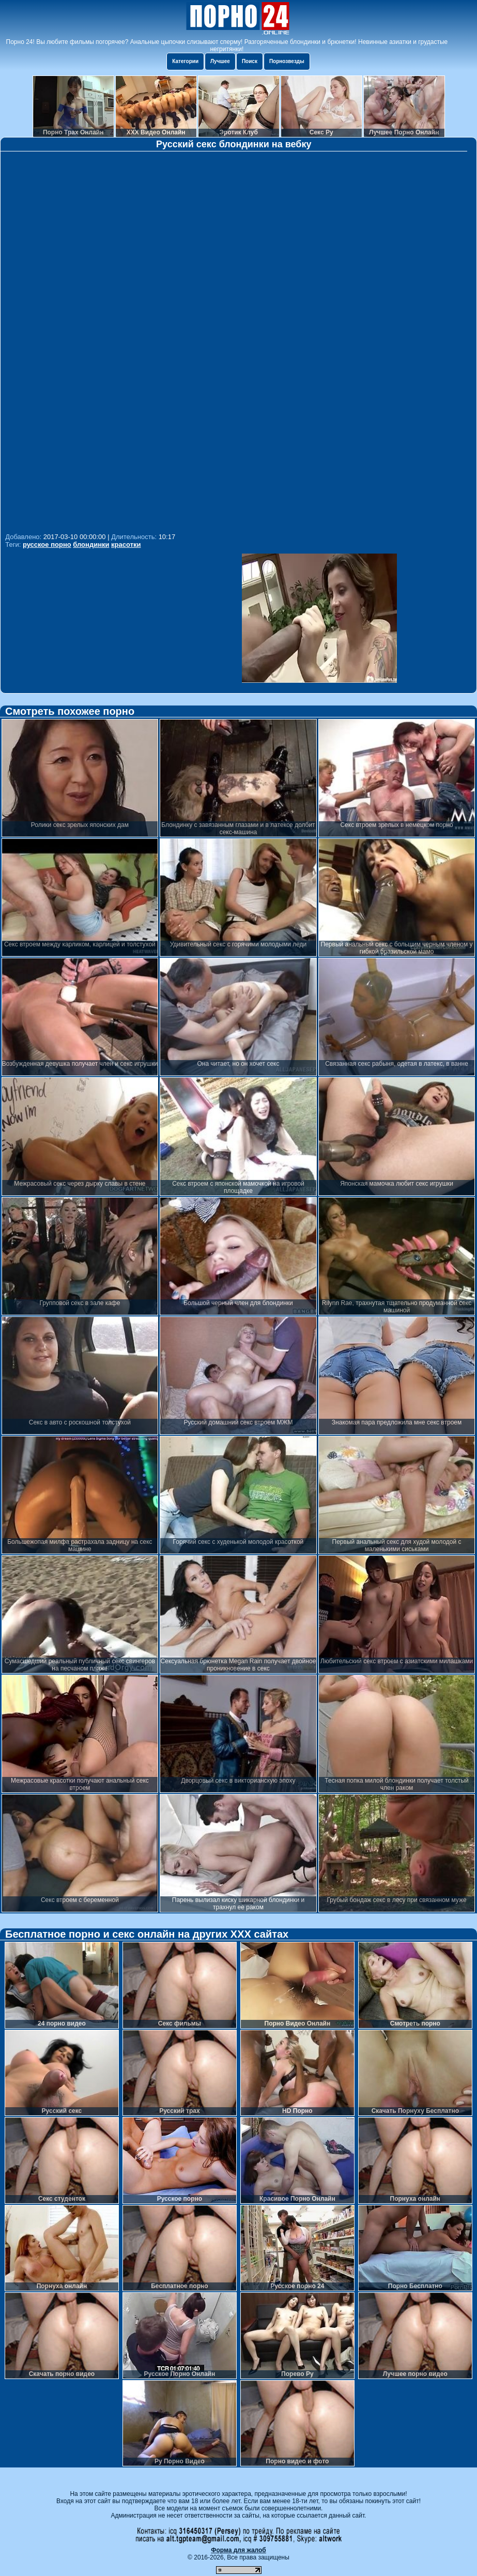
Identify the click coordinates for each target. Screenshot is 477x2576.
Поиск (249, 61)
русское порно (47, 544)
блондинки (91, 544)
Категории (185, 61)
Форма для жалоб (238, 2550)
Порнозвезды (286, 61)
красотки (126, 544)
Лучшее (220, 61)
